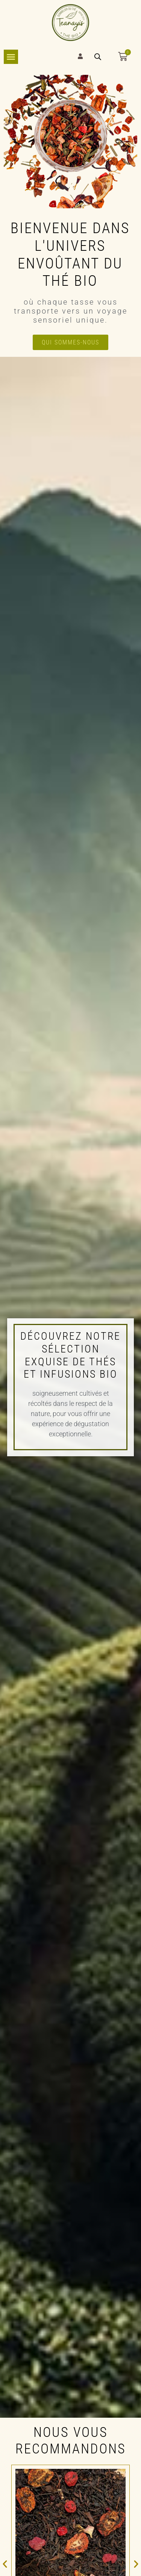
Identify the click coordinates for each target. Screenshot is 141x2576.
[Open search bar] (98, 56)
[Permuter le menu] (11, 57)
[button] (5, 2564)
